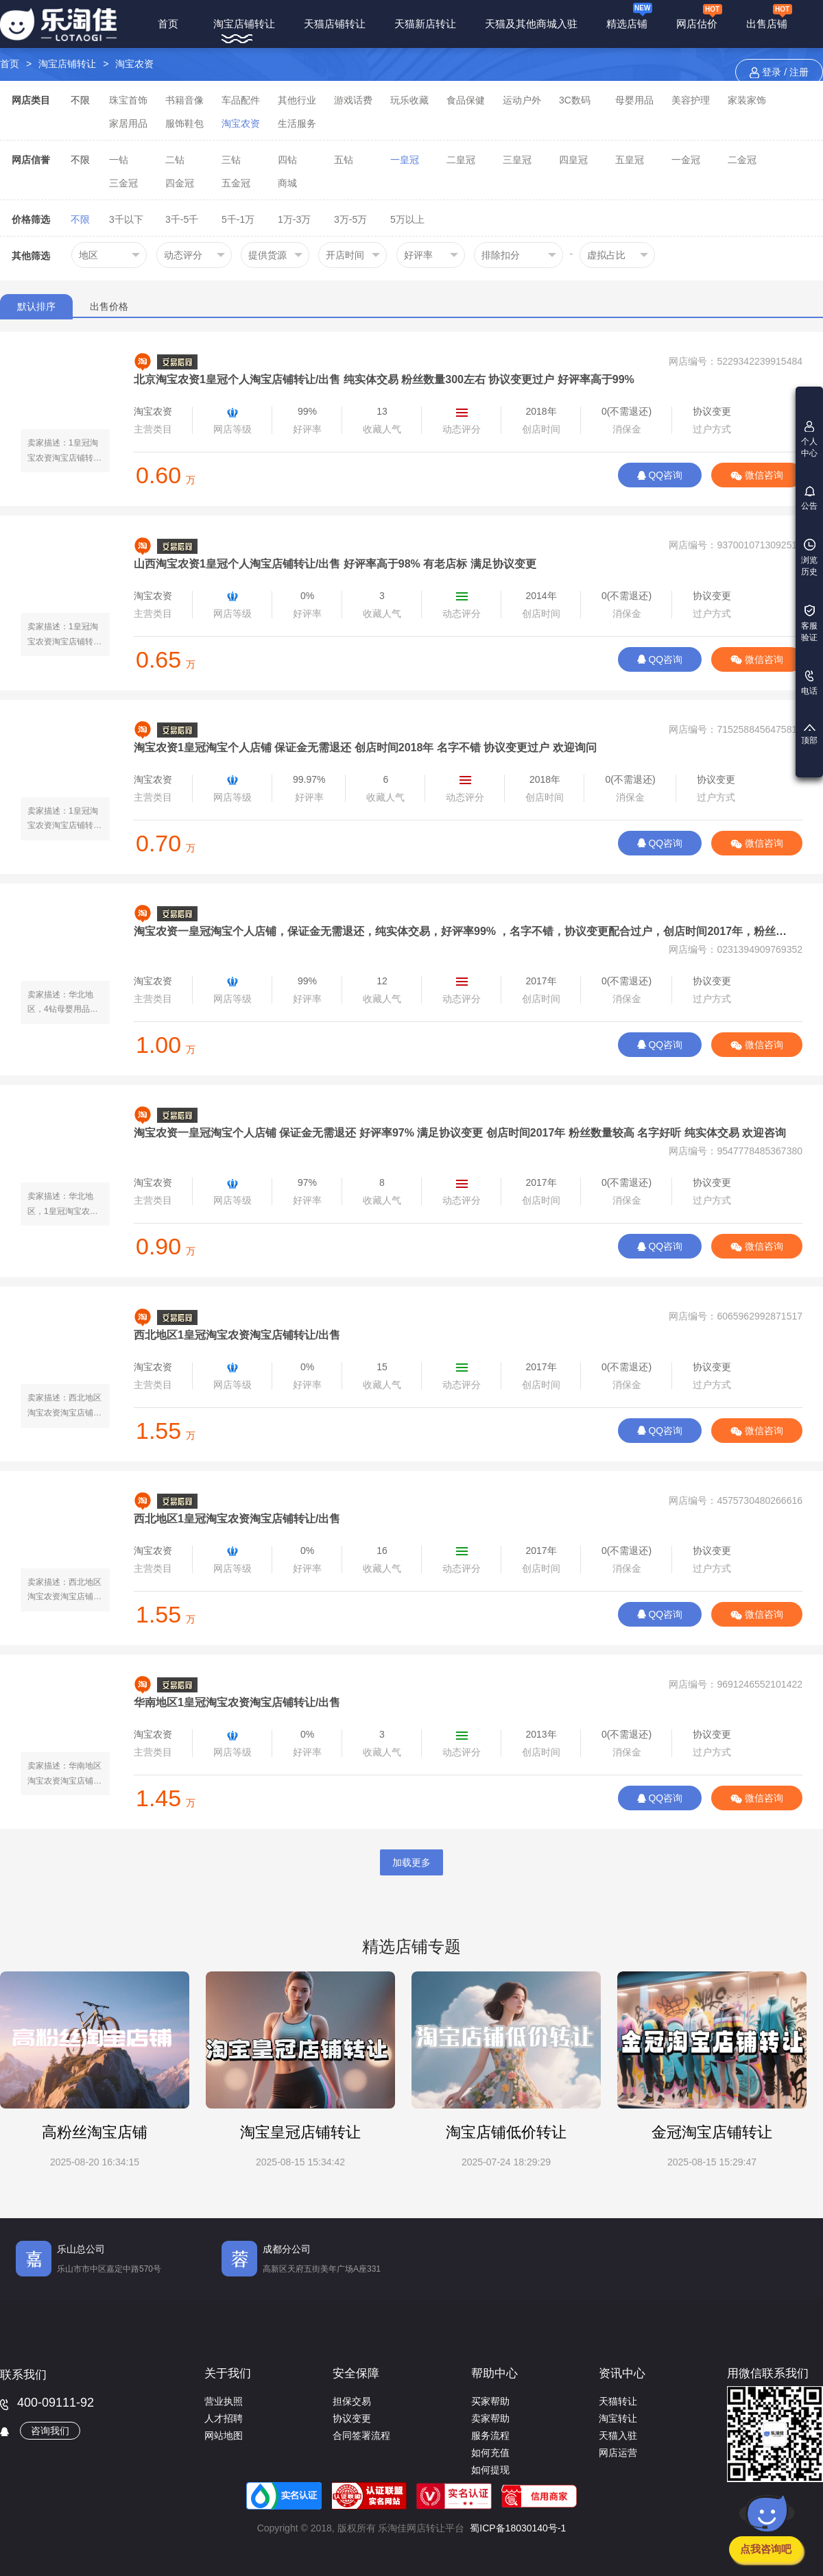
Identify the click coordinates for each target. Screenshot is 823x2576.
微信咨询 (756, 475)
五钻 (343, 159)
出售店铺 (769, 16)
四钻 (287, 159)
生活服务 (297, 123)
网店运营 (618, 2452)
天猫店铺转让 (335, 23)
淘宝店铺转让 (244, 23)
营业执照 (223, 2401)
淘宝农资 (134, 63)
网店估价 (699, 16)
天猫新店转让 (425, 23)
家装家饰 (747, 100)
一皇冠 (404, 159)
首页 (168, 23)
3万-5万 (350, 219)
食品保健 (465, 100)
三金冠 (123, 183)
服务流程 (490, 2435)
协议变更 (352, 2418)
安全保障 (356, 2373)
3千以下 (126, 219)
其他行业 (297, 100)
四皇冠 (573, 159)
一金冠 (685, 159)
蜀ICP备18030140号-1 (518, 2528)
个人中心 (809, 439)
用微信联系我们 (768, 2373)
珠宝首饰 (128, 100)
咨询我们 (50, 2430)
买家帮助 (490, 2401)
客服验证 (809, 623)
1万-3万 (294, 219)
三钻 (231, 159)
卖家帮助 (490, 2418)
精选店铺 (629, 15)
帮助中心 (494, 2373)
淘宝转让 (618, 2418)
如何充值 (490, 2452)
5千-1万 (238, 219)
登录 (771, 71)
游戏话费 (353, 100)
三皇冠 (517, 159)
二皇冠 (460, 159)
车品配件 (241, 100)
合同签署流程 (361, 2435)
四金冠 (179, 183)
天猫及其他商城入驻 (531, 23)
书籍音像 (184, 100)
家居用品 (128, 123)
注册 (799, 71)
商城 (287, 183)
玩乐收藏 (409, 100)
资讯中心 (622, 2373)
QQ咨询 (660, 475)
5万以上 (407, 219)
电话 (809, 683)
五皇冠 (629, 159)
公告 (809, 498)
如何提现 (490, 2469)
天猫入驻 (618, 2435)
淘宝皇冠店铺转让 (300, 2132)
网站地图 (223, 2435)
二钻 (174, 159)
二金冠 (742, 159)
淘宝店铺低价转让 (506, 2132)
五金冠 (236, 183)
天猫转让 (618, 2401)
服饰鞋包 (184, 123)
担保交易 (352, 2401)
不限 (80, 100)
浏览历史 (809, 557)
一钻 (118, 159)
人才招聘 (223, 2418)
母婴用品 (634, 100)
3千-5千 (181, 219)
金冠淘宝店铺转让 (712, 2132)
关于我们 (227, 2373)
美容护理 (690, 100)
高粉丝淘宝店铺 (94, 2132)
